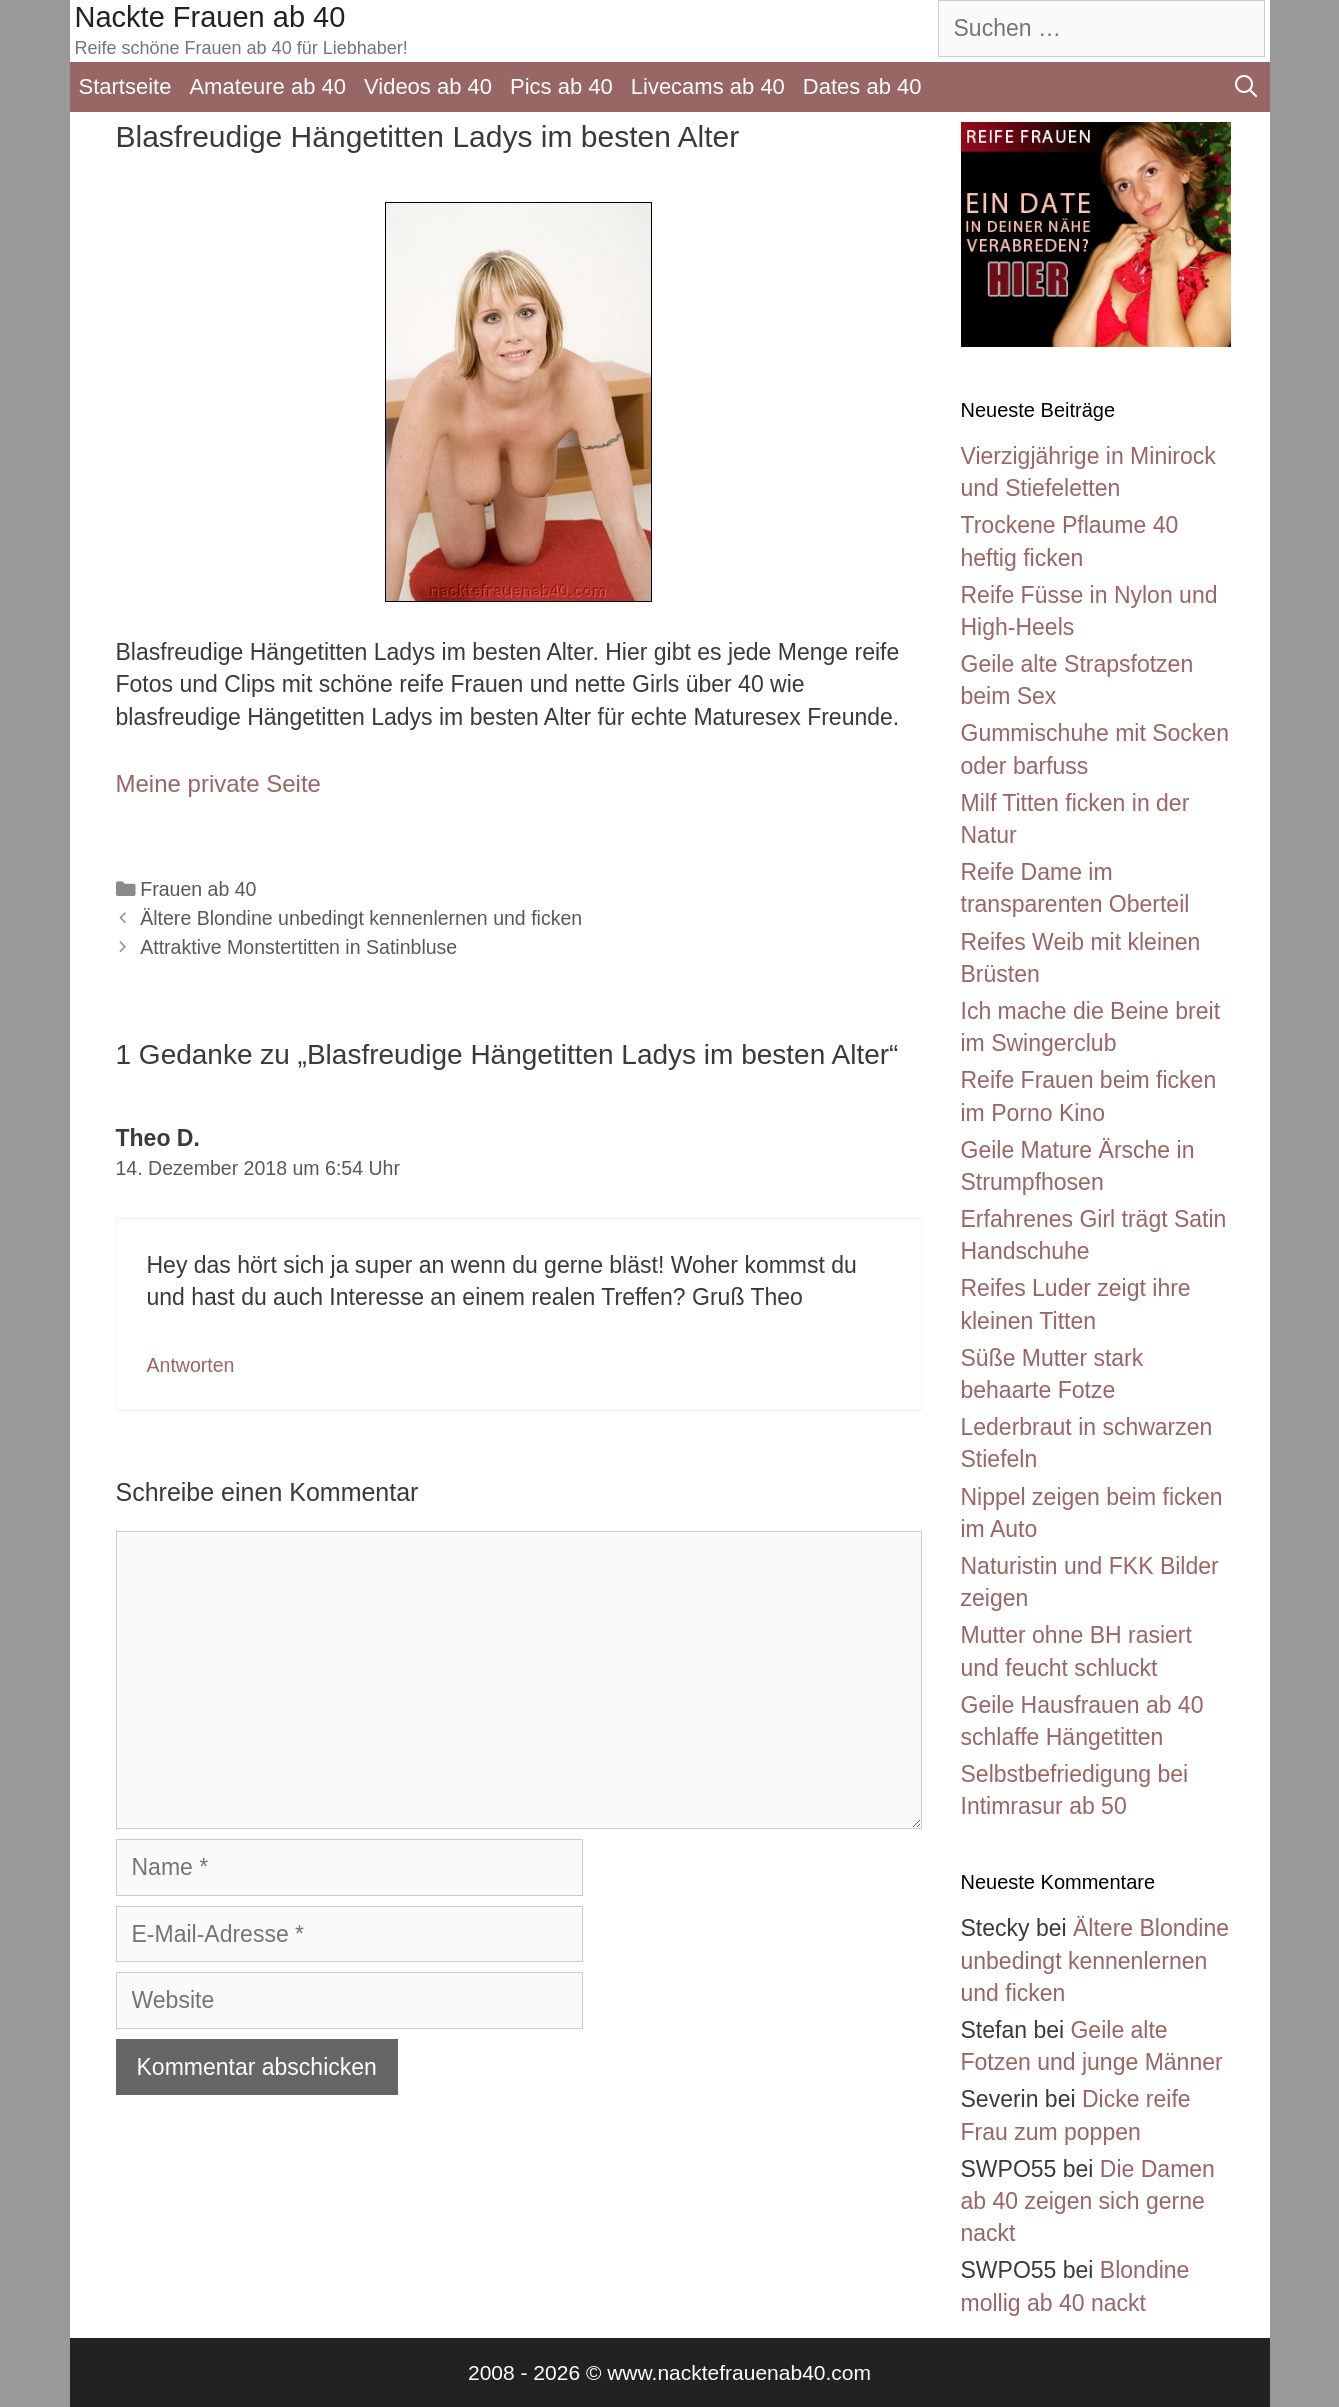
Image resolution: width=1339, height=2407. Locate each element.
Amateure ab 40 (267, 86)
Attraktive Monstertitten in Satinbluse (298, 947)
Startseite (125, 86)
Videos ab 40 (428, 86)
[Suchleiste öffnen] (1246, 87)
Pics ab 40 (561, 86)
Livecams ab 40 (708, 86)
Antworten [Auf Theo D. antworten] (191, 1365)
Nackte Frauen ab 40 (210, 17)
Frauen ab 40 (198, 889)
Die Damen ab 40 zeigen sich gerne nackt (1088, 2201)
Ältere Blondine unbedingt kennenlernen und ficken (361, 918)
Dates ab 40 (862, 86)
